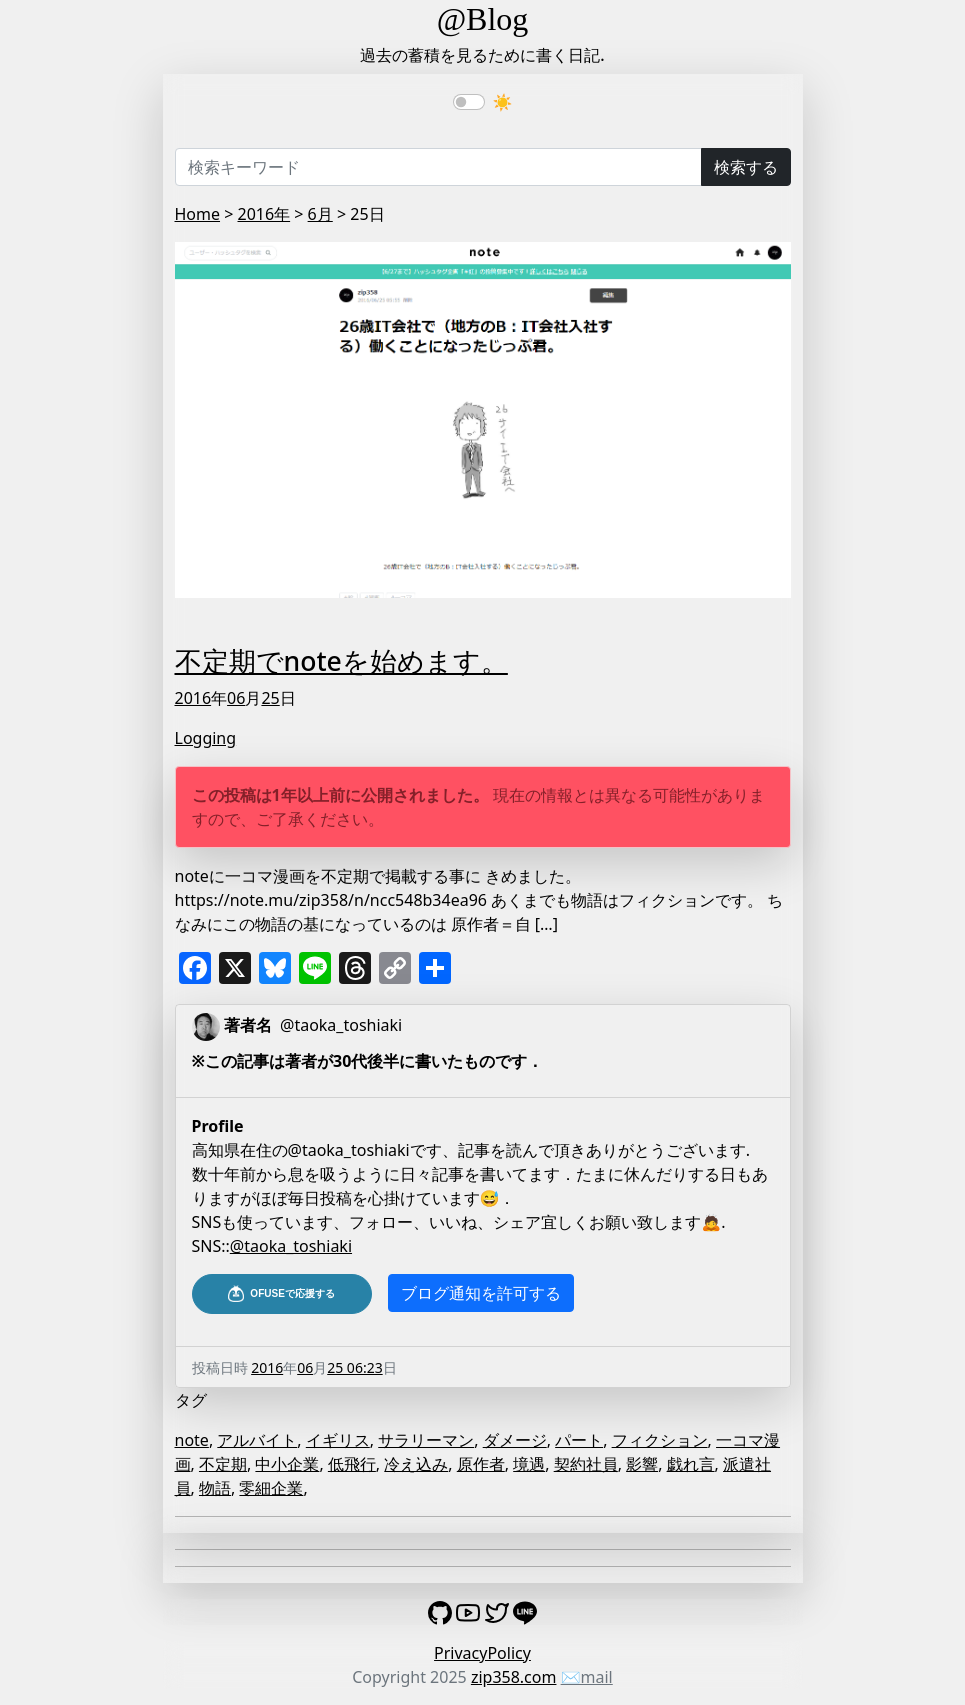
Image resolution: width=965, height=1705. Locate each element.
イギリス (338, 1440)
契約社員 (586, 1464)
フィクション (660, 1440)
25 (270, 698)
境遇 (529, 1464)
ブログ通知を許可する (481, 1293)
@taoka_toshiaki (291, 1246)
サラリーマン (426, 1440)
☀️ (503, 102)
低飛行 (352, 1464)
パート (579, 1440)
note (192, 1440)
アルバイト (257, 1440)
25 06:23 (354, 1367)
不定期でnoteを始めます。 (341, 661)
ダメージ (515, 1440)
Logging (206, 738)
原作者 (481, 1464)
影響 (642, 1464)
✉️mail (587, 1677)
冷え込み (416, 1464)
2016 (193, 698)
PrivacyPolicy (482, 1653)
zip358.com (514, 1677)
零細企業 (271, 1488)
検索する (746, 167)
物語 (215, 1488)
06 (236, 698)
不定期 (223, 1464)
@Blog (483, 19)
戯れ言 (691, 1464)
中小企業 (287, 1464)
